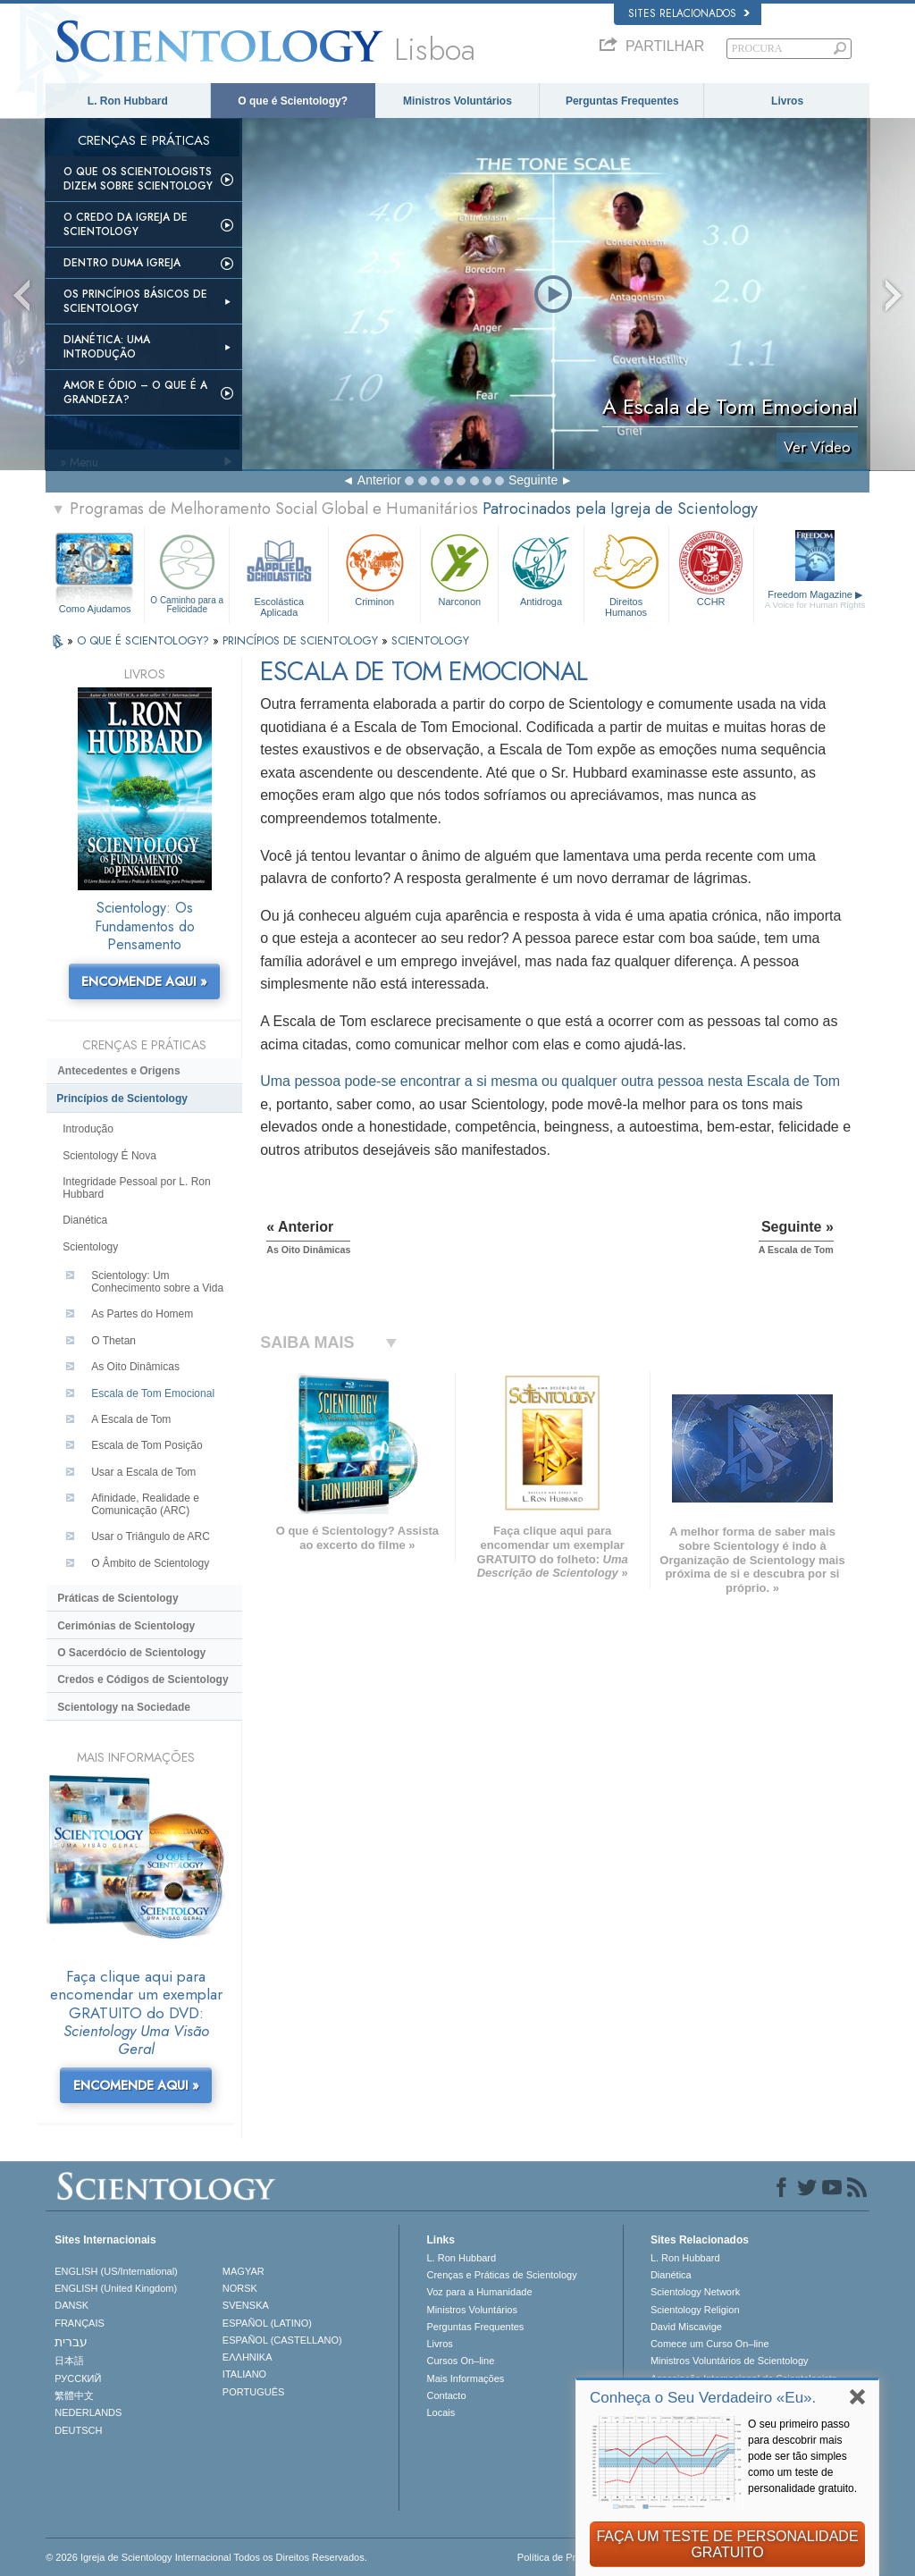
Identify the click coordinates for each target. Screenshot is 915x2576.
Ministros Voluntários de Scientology (730, 2360)
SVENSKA (245, 2305)
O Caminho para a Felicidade (186, 571)
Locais (440, 2412)
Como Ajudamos (95, 608)
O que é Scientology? (293, 101)
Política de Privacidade (567, 2557)
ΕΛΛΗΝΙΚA (247, 2357)
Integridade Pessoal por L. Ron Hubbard (136, 1187)
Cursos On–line (460, 2360)
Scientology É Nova (109, 1155)
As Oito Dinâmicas (135, 1366)
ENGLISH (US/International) (116, 2271)
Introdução (88, 1129)
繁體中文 (74, 2395)
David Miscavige (686, 2326)
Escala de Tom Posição (147, 1445)
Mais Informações (465, 2378)
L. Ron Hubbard (128, 101)
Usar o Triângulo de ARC (150, 1536)
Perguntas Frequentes (622, 101)
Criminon (374, 568)
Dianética (85, 1220)
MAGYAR (243, 2271)
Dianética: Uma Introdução (106, 347)
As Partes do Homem (142, 1314)
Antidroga (540, 568)
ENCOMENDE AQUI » (144, 981)
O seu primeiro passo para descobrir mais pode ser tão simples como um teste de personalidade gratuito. (802, 2456)
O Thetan (113, 1340)
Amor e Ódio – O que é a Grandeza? (135, 392)
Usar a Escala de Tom (143, 1472)
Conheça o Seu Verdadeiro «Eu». (703, 2397)
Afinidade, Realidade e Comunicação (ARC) (145, 1504)
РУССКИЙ (78, 2378)
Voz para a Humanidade (479, 2291)
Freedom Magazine (815, 599)
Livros (787, 101)
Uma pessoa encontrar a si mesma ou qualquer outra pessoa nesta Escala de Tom (550, 1081)
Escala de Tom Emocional (152, 1393)
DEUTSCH (78, 2430)
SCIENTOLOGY (430, 640)
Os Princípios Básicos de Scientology (135, 301)
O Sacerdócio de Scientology (131, 1652)
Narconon (459, 568)
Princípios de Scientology (122, 1098)
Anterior (379, 480)
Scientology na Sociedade (123, 1707)
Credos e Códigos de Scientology (142, 1679)
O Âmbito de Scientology (150, 1563)
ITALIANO (244, 2374)
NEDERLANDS (88, 2412)
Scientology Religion (695, 2309)
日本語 (69, 2360)
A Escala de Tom (131, 1419)
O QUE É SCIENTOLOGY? (145, 640)
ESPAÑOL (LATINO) (267, 2323)
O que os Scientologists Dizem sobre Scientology (138, 179)
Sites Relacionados (689, 13)
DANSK (71, 2305)
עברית (71, 2342)
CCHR (711, 568)
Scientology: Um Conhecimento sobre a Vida (157, 1281)
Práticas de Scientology (117, 1598)
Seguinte (533, 480)
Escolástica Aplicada (278, 572)
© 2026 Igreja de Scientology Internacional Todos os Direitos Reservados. (206, 2557)
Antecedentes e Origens (118, 1071)
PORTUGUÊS (253, 2392)
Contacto (446, 2395)
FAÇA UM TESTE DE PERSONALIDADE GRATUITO (727, 2544)
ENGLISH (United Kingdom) (116, 2288)
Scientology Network (695, 2291)
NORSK (239, 2288)
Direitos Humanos (626, 572)
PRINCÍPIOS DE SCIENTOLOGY (302, 640)
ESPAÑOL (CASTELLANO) (282, 2340)
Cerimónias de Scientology (126, 1626)
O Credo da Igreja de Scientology (125, 224)
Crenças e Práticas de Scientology (501, 2274)
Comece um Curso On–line (710, 2343)
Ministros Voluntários (457, 101)
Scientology (90, 1247)
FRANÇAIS (80, 2323)
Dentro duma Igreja (121, 263)
